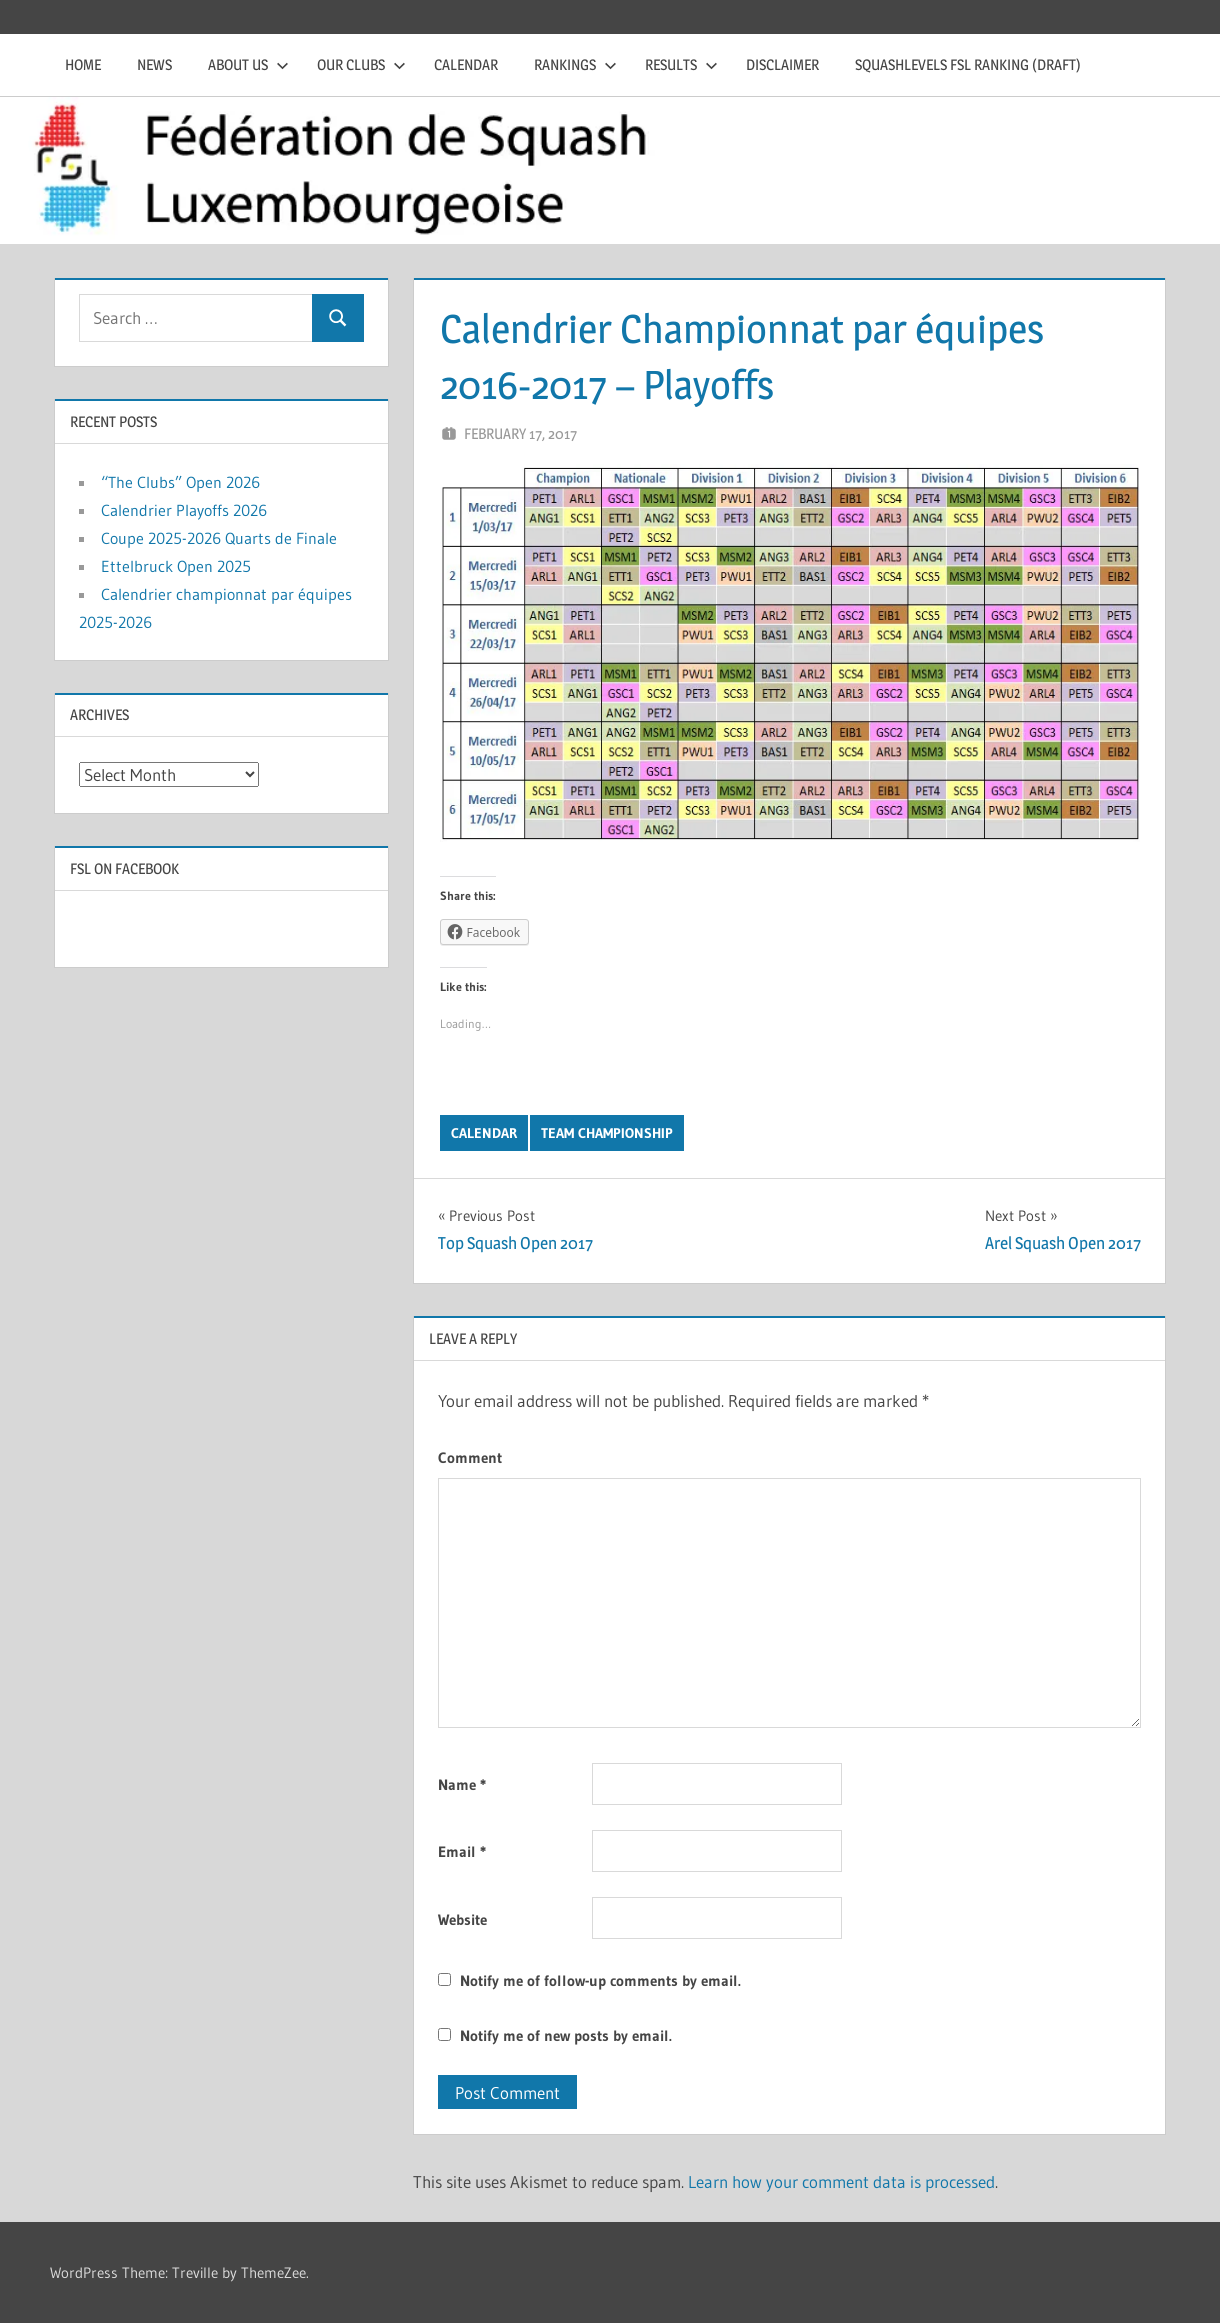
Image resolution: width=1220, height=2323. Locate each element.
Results (681, 64)
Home (83, 64)
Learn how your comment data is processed (841, 2181)
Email (462, 1851)
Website (462, 1919)
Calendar (466, 64)
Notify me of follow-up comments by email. (600, 1980)
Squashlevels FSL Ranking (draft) (968, 64)
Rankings (575, 64)
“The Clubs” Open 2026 (180, 482)
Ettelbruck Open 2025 (176, 566)
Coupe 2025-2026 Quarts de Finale (219, 538)
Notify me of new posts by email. (566, 2035)
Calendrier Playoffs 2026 (184, 510)
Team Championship (607, 1133)
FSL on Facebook (124, 868)
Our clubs (361, 64)
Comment (470, 1457)
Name (462, 1784)
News (154, 64)
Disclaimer (782, 64)
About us (248, 64)
